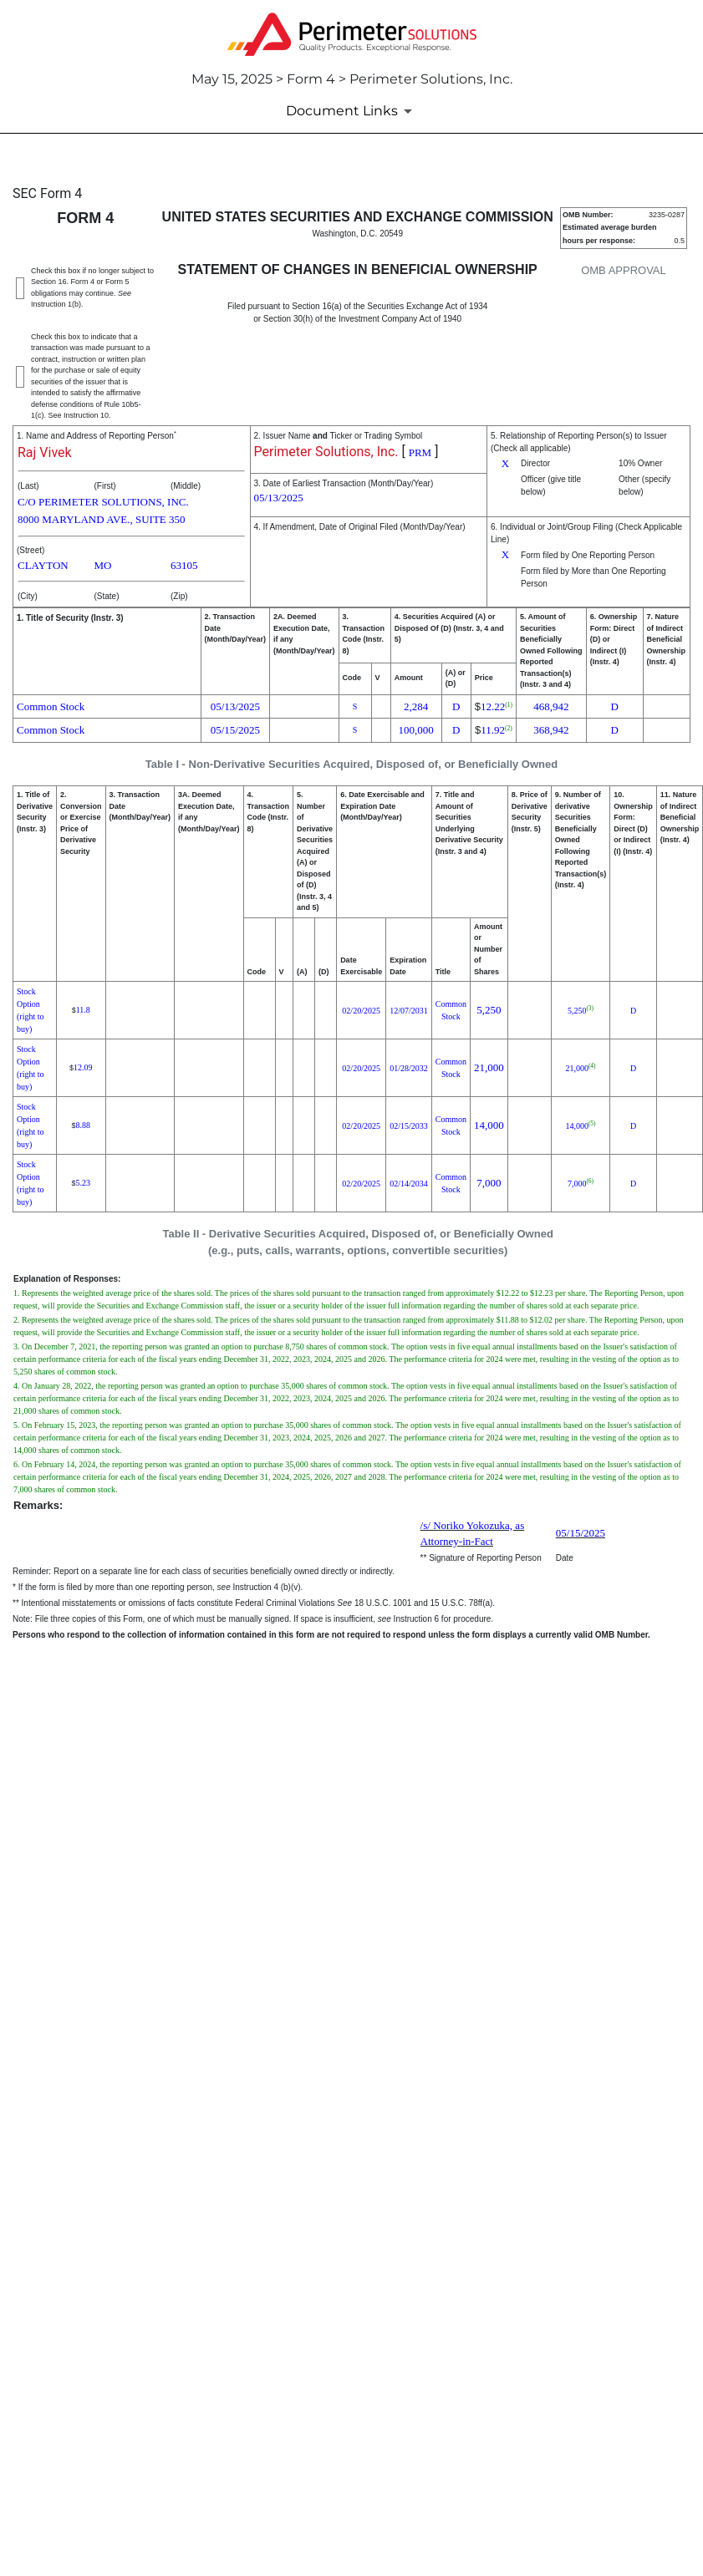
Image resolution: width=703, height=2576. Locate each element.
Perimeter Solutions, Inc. (326, 452)
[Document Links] (352, 111)
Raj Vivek (45, 452)
